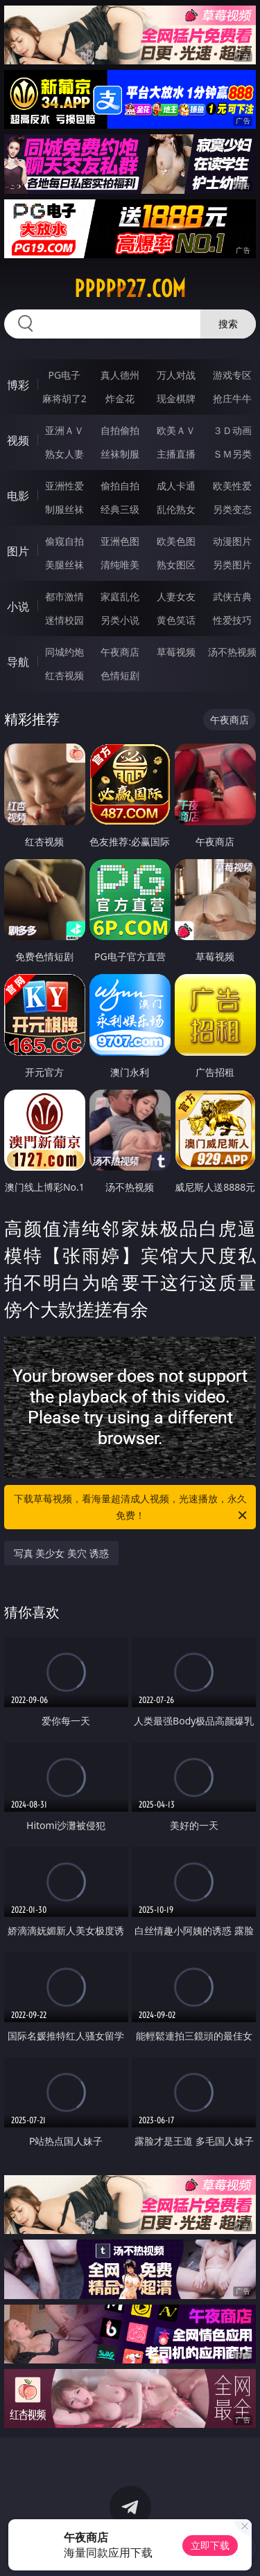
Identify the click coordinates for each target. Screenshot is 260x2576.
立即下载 (210, 2545)
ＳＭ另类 (232, 453)
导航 (18, 661)
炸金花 (120, 398)
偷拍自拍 (120, 485)
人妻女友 (176, 596)
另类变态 (232, 509)
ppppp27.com (130, 289)
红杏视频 (64, 675)
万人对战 (176, 374)
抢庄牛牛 (232, 398)
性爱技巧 (232, 620)
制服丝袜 (64, 509)
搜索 (228, 323)
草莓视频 (176, 651)
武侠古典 (232, 596)
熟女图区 (176, 564)
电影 (18, 495)
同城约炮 (64, 651)
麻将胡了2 (64, 398)
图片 (18, 551)
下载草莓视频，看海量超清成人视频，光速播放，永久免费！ (132, 1508)
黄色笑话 (176, 620)
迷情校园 (64, 620)
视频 (18, 440)
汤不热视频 (232, 651)
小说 (18, 606)
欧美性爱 (232, 485)
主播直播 (176, 453)
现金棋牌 (176, 398)
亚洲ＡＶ (64, 430)
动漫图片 (232, 541)
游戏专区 (232, 374)
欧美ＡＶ (176, 430)
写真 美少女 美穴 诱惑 (61, 1553)
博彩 (18, 385)
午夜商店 (120, 651)
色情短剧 (120, 675)
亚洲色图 (120, 541)
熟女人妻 (64, 453)
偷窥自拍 (64, 541)
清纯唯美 (120, 564)
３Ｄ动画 (232, 430)
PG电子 (64, 374)
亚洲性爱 (64, 485)
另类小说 (120, 620)
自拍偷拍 (120, 430)
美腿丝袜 (64, 564)
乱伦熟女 (176, 509)
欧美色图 (176, 541)
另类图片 (232, 564)
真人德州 (120, 374)
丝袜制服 (120, 453)
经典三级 (120, 509)
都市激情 (64, 596)
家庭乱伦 (120, 596)
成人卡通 (176, 485)
